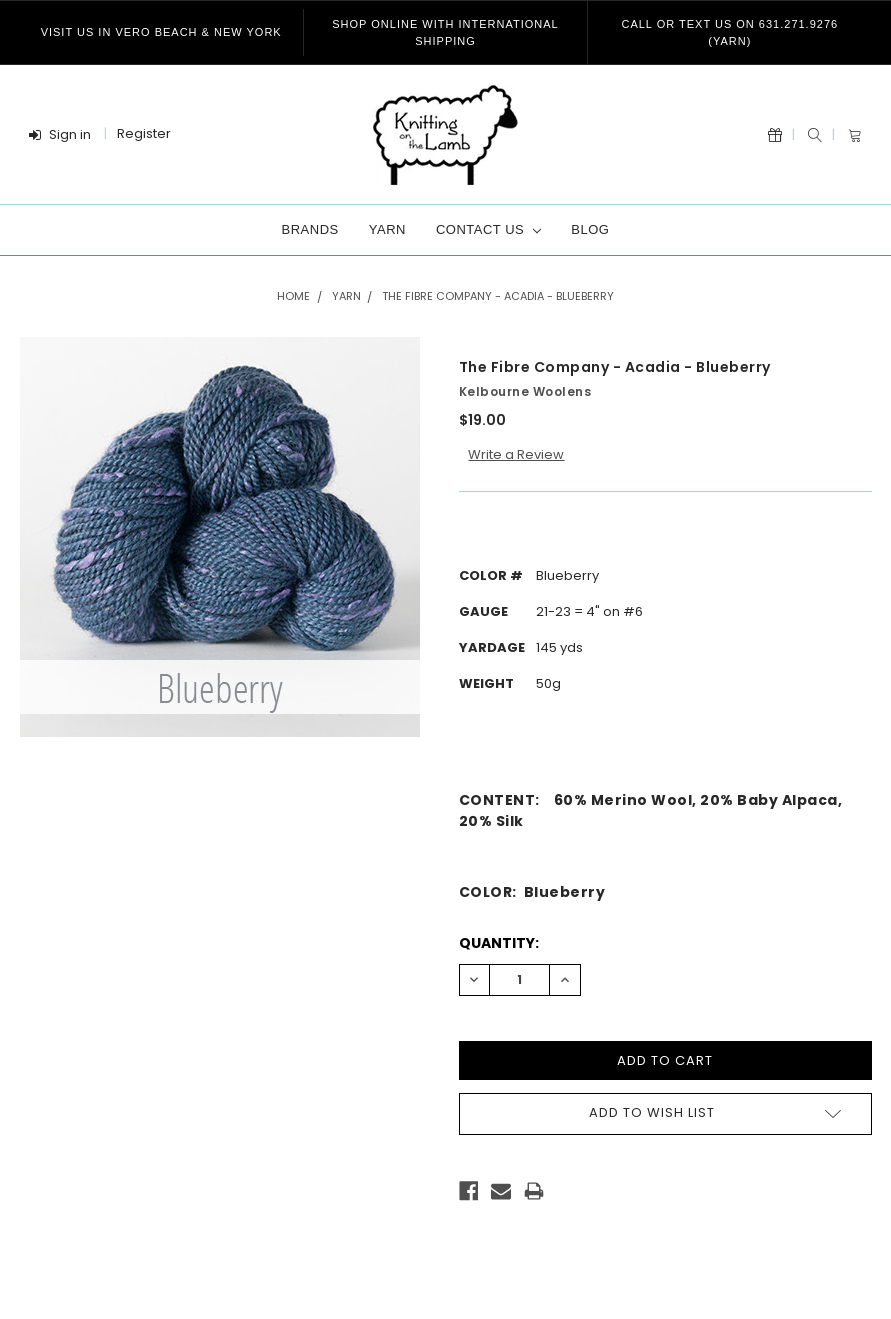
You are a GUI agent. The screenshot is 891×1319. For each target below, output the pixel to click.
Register (144, 133)
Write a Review (516, 454)
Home (293, 296)
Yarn (387, 229)
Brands (310, 229)
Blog (590, 229)
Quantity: (499, 943)
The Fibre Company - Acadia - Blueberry (498, 296)
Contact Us (488, 229)
